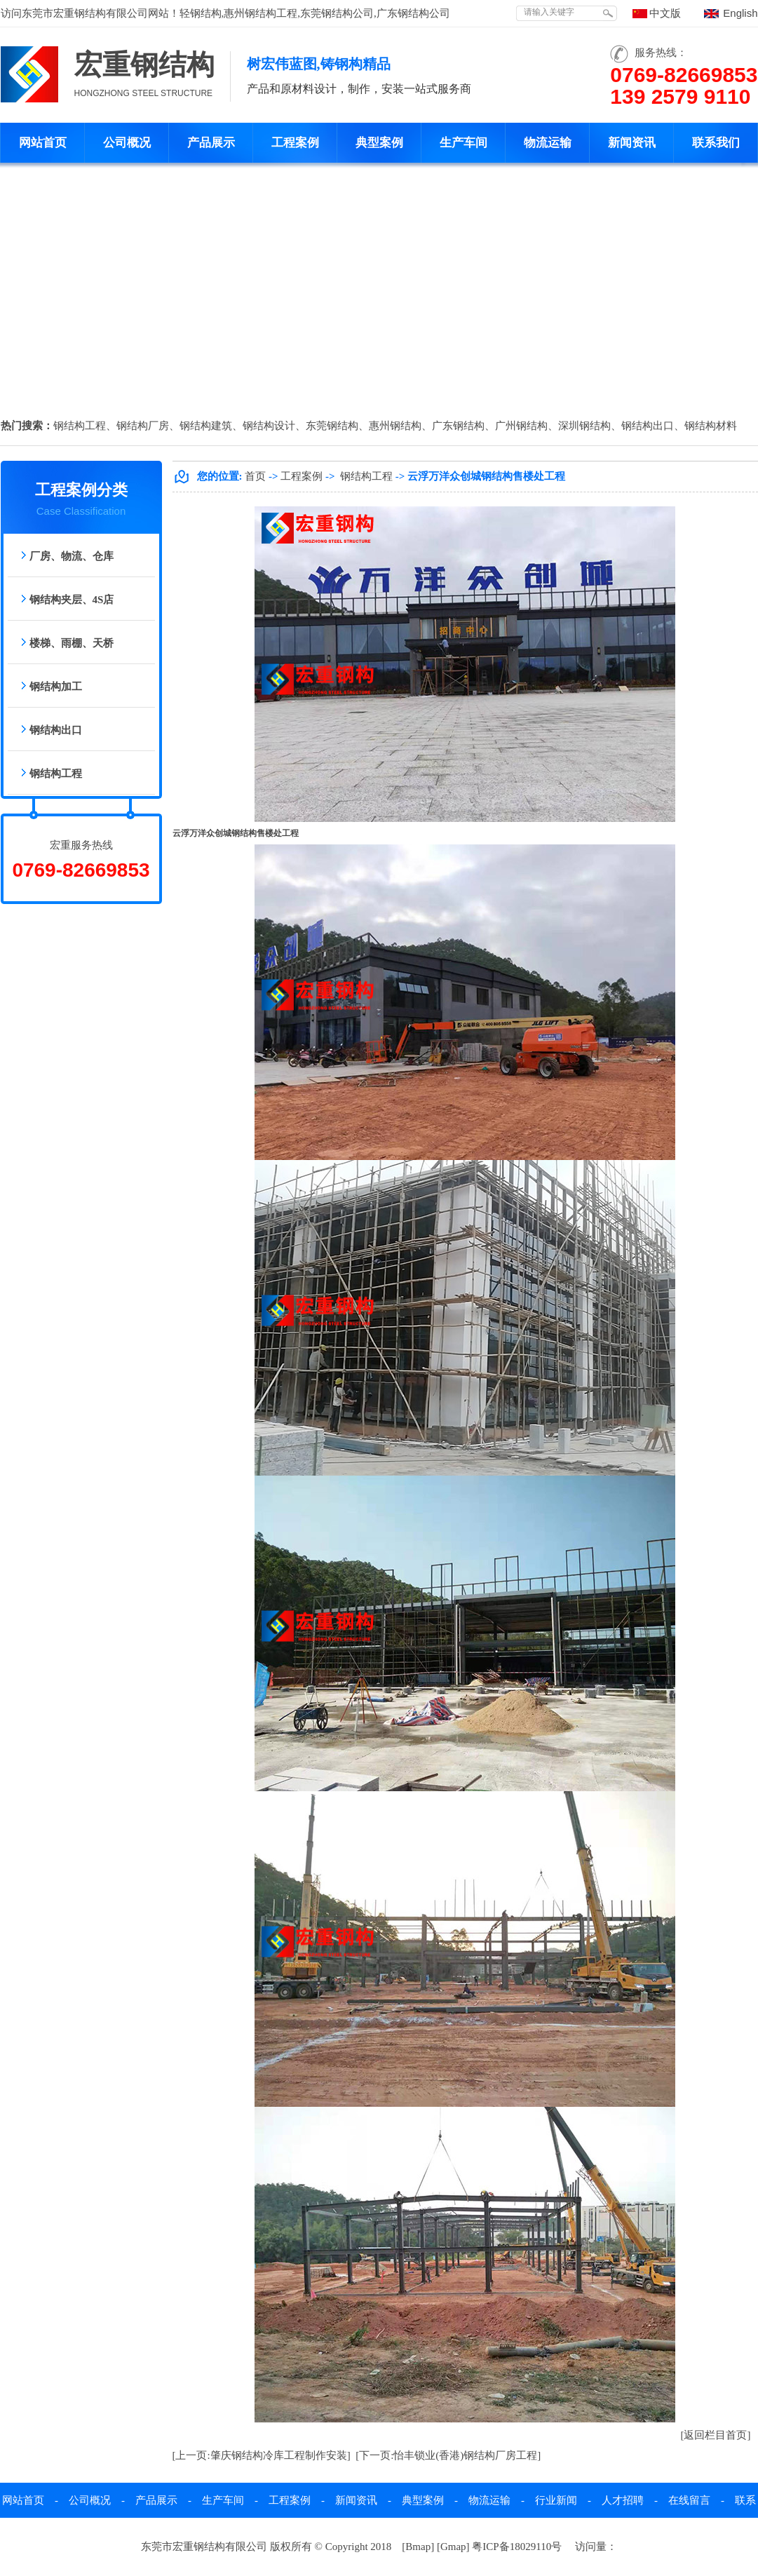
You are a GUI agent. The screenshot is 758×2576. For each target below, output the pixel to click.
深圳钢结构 (584, 425)
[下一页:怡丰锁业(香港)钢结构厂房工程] (448, 2455)
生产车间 (463, 142)
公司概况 (127, 142)
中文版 (665, 13)
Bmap (418, 2546)
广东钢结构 (458, 425)
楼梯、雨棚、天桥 (71, 643)
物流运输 (547, 142)
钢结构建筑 (206, 425)
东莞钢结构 (332, 425)
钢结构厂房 (142, 425)
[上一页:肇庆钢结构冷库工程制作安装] (261, 2455)
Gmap (453, 2546)
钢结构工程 (79, 425)
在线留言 (689, 2500)
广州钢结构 (521, 425)
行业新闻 (556, 2500)
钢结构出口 (647, 425)
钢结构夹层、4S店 (71, 599)
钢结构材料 (710, 425)
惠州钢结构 (395, 425)
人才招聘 (623, 2500)
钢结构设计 (269, 425)
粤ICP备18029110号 (517, 2546)
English (740, 13)
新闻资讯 (632, 142)
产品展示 (211, 142)
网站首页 (43, 142)
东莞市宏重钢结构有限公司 (85, 13)
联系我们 (716, 142)
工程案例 (295, 142)
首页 (255, 476)
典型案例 (379, 142)
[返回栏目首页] (716, 2435)
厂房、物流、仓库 (71, 556)
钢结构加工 (55, 686)
